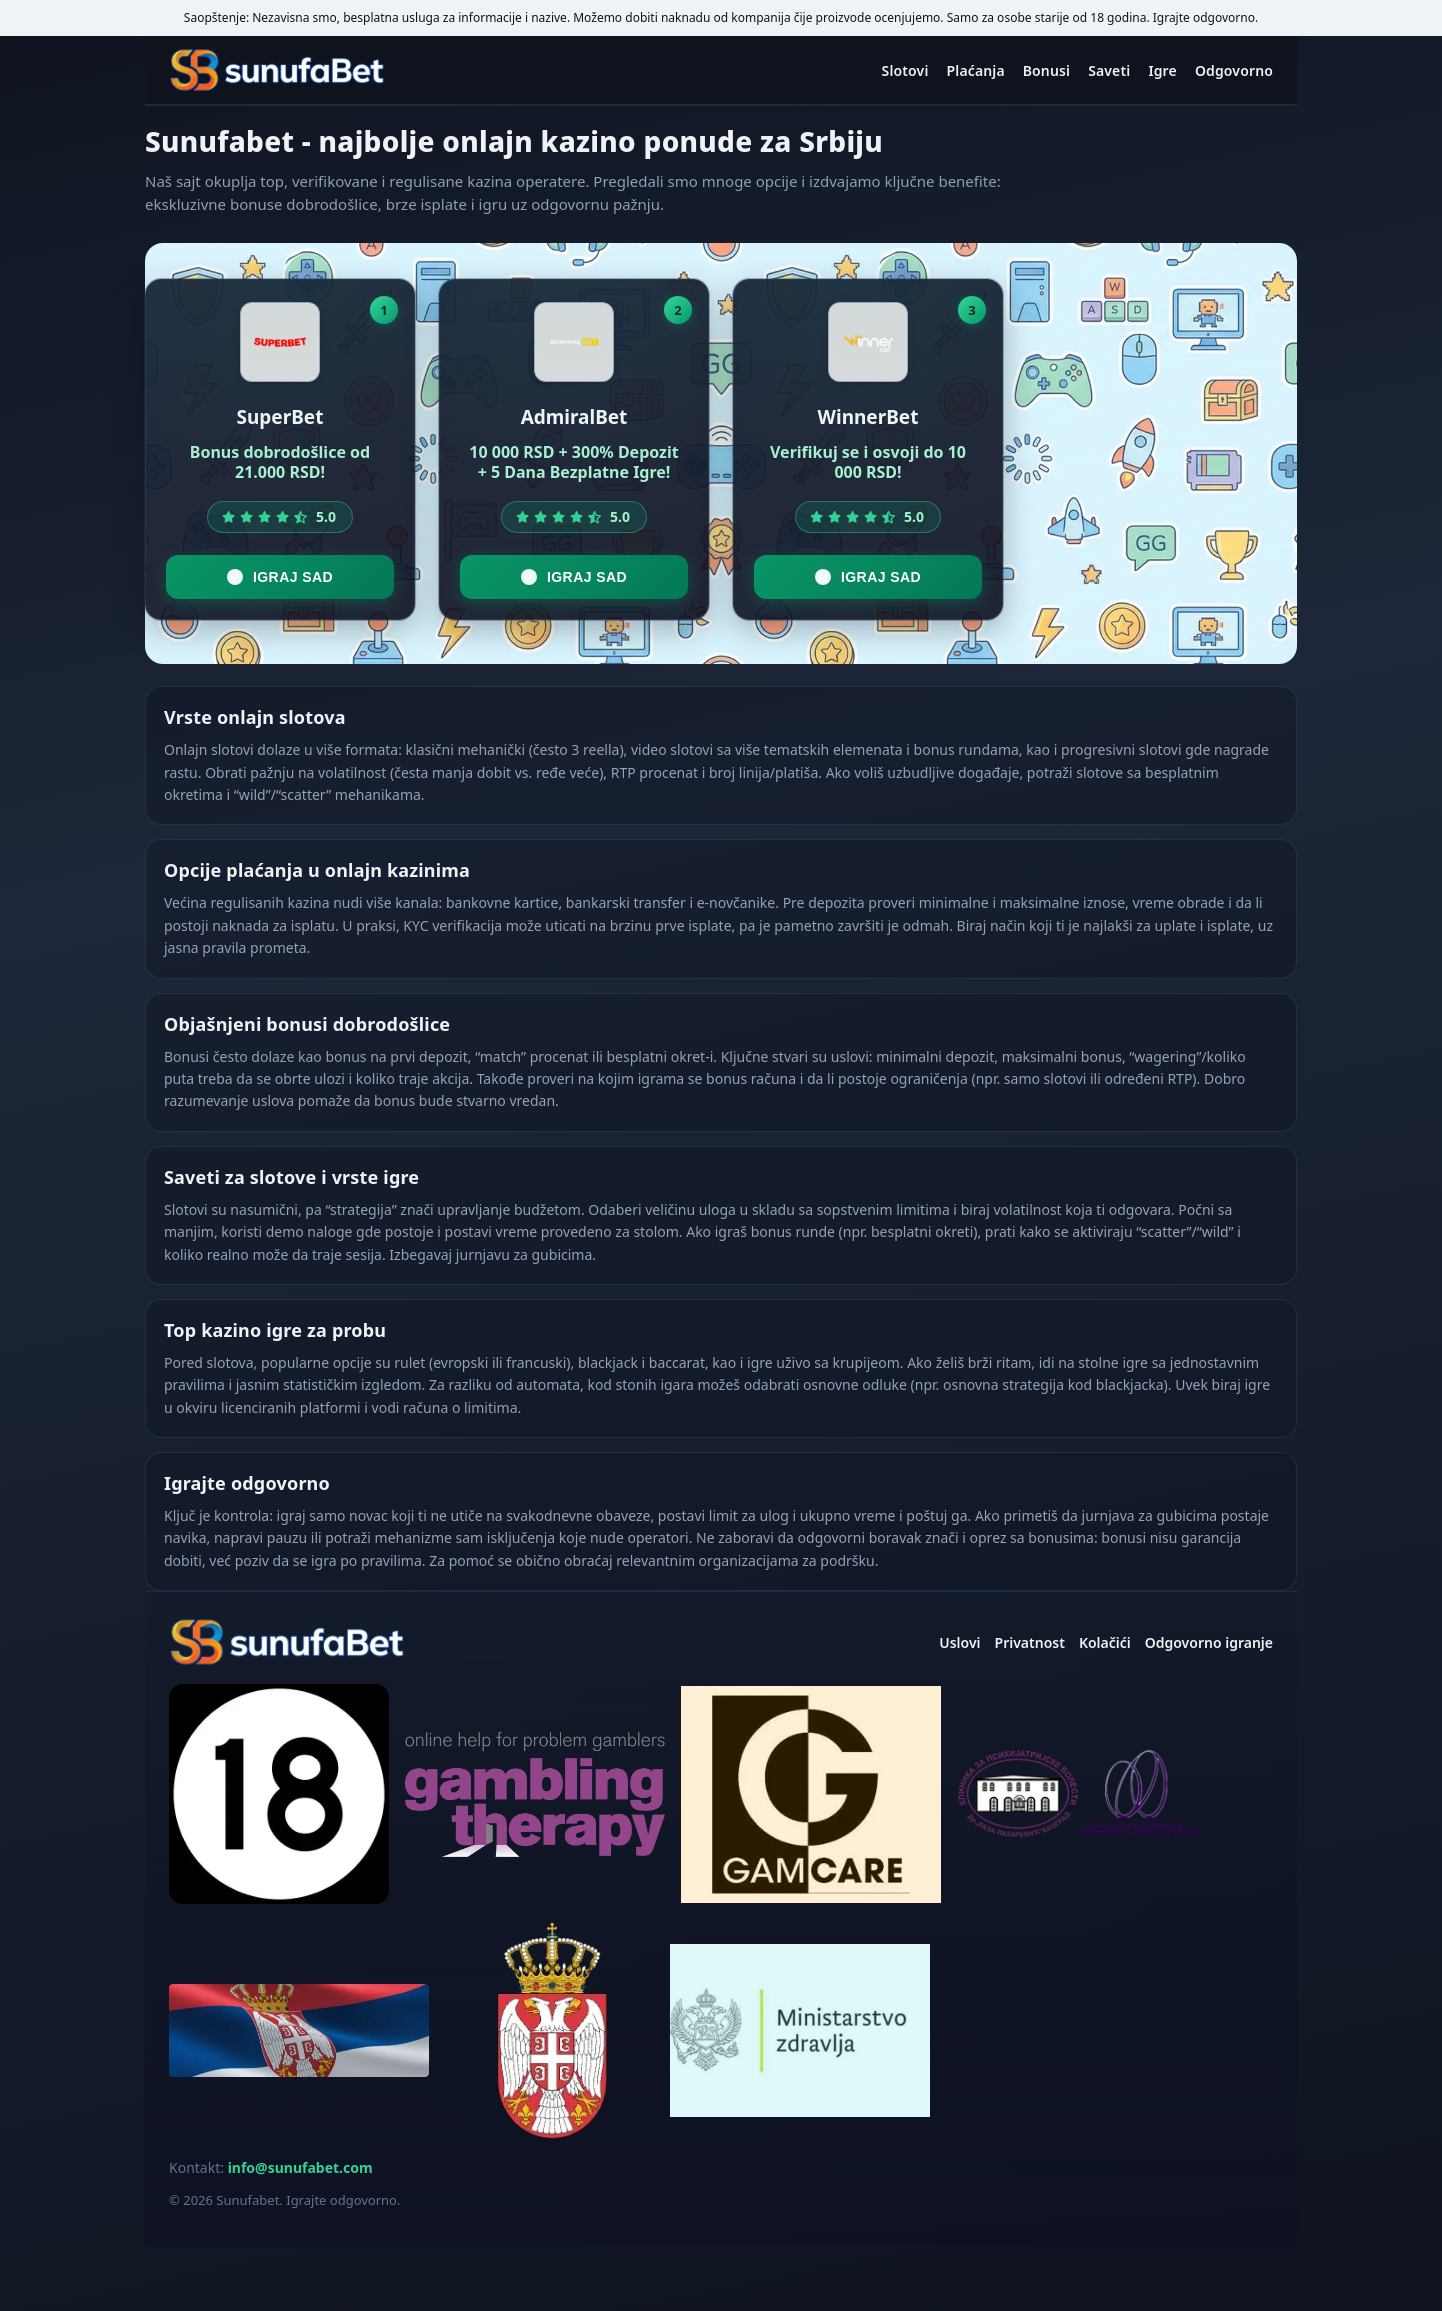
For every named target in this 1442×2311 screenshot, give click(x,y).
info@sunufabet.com (300, 2167)
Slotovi (905, 70)
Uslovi (959, 1642)
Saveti (1109, 70)
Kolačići (1105, 1642)
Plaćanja (976, 70)
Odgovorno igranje (1209, 1642)
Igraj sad (280, 577)
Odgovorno (1234, 70)
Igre (1162, 70)
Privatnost (1030, 1642)
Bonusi (1046, 70)
